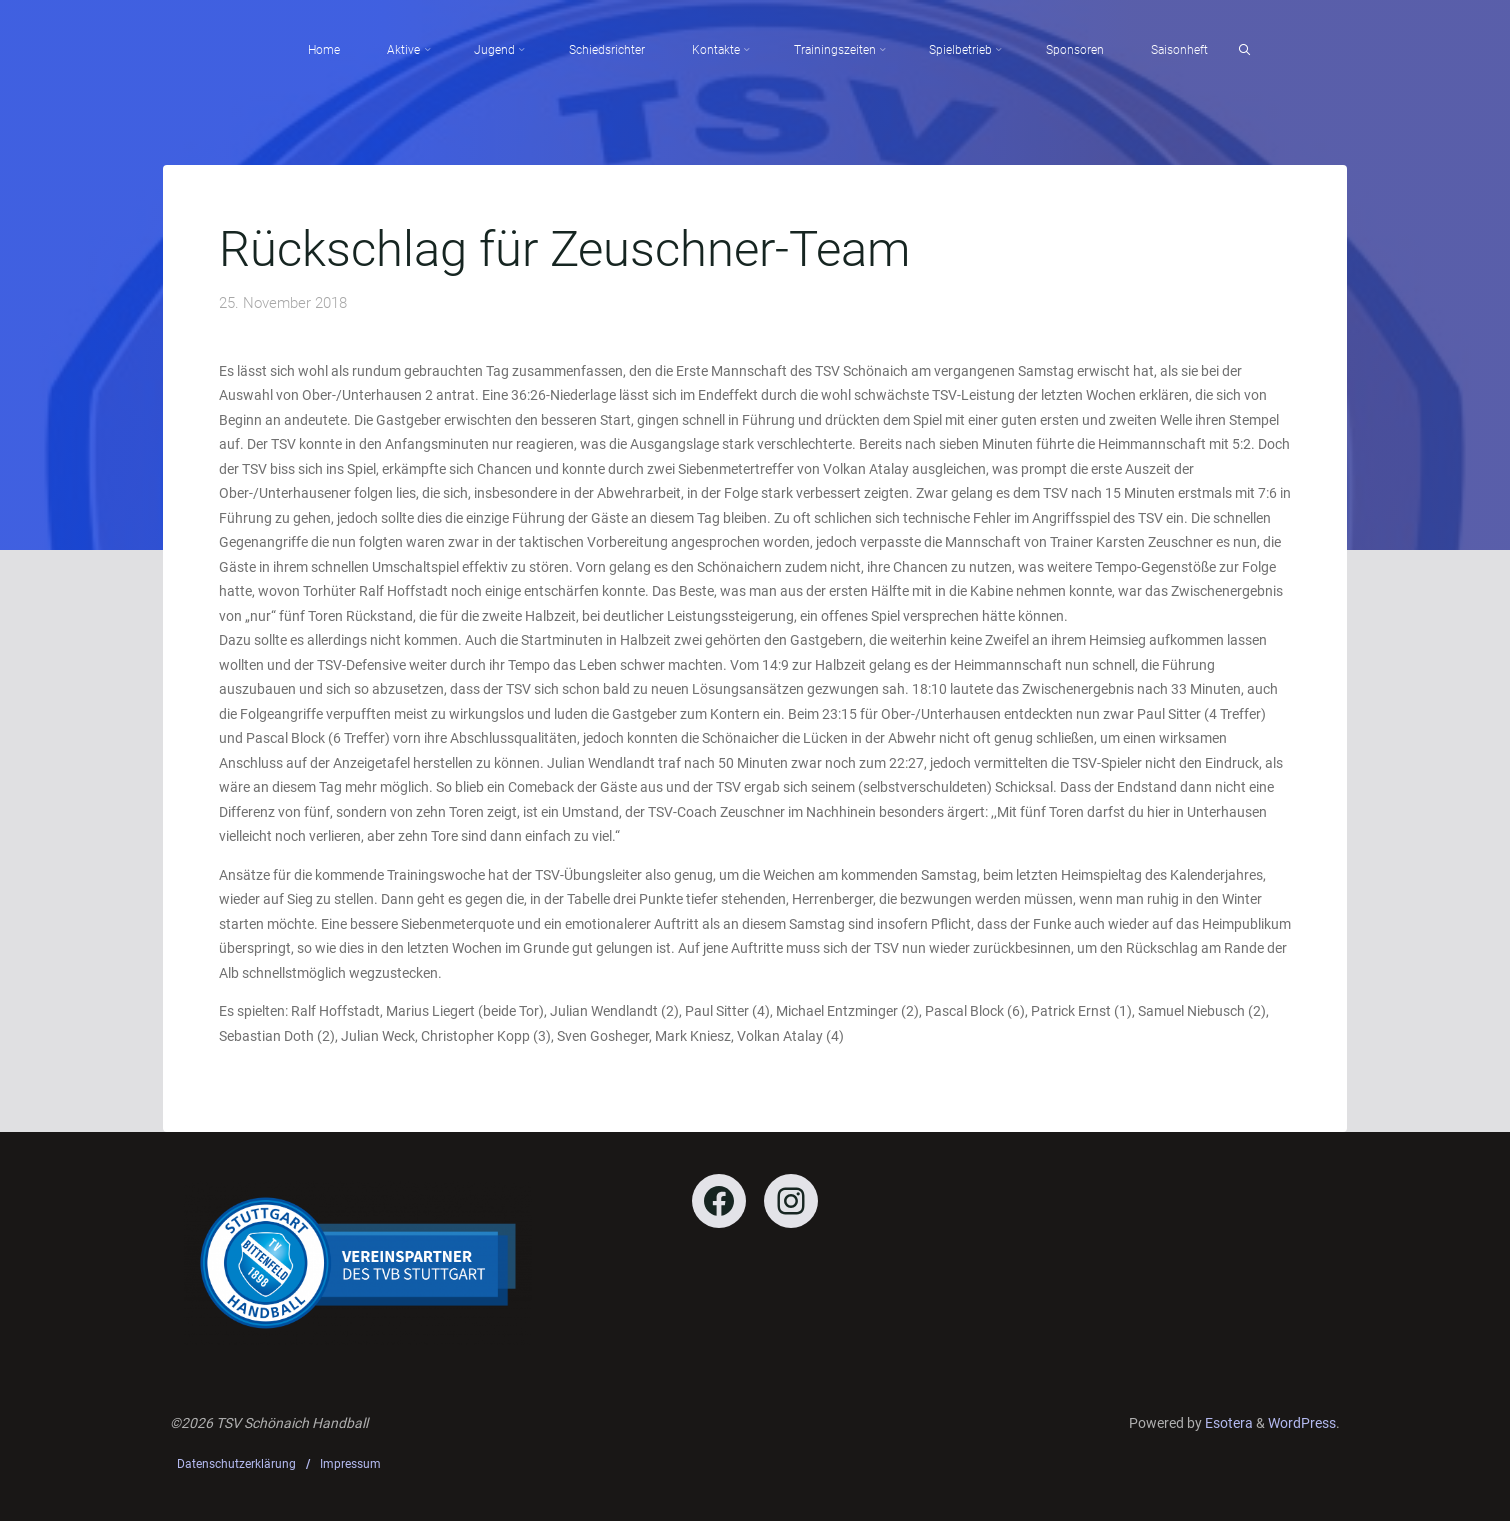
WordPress (1302, 1423)
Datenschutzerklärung (236, 1464)
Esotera (1227, 1423)
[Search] (1244, 50)
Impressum (350, 1464)
